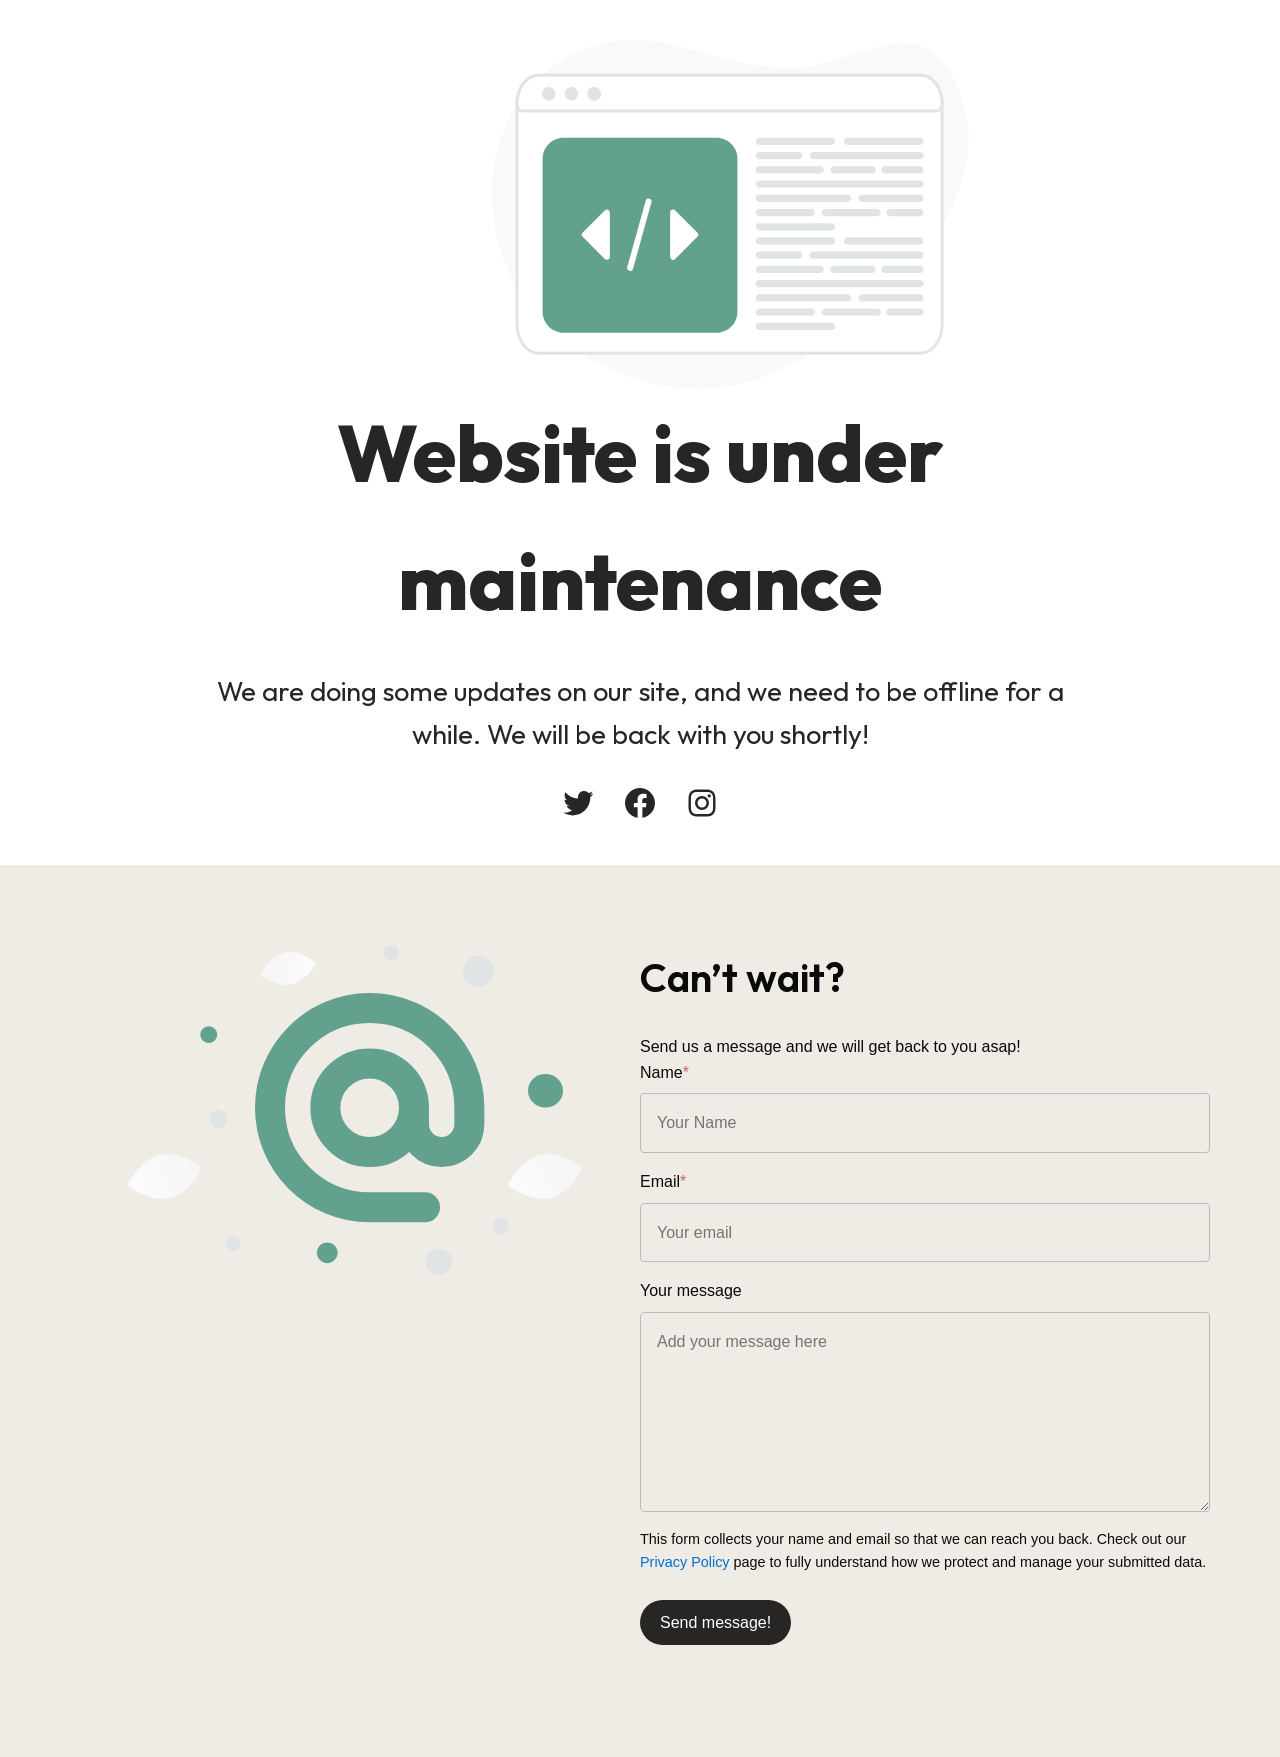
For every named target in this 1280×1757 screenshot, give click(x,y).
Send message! (715, 1622)
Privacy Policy (685, 1562)
